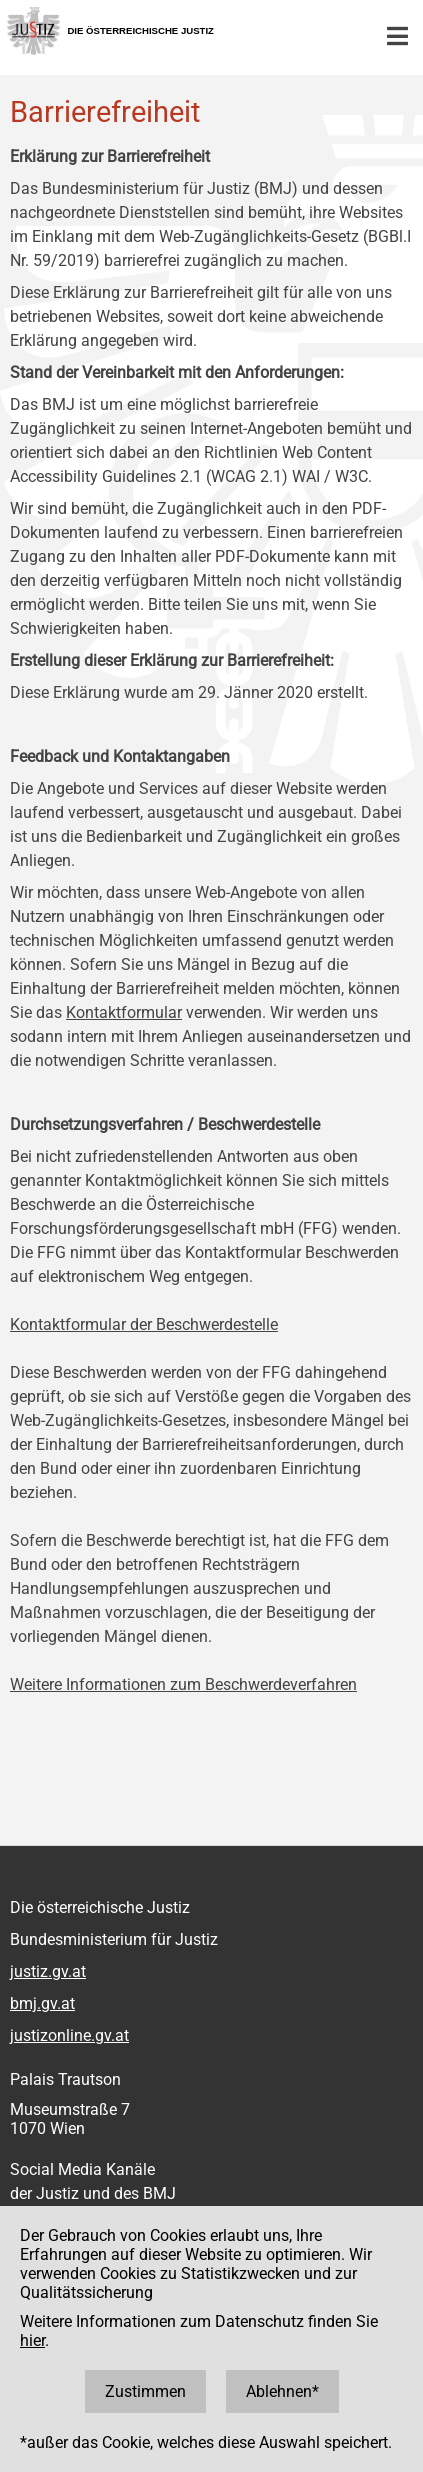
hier (32, 2340)
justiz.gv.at (48, 1971)
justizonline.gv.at (69, 2035)
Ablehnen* (282, 2391)
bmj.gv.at (42, 2003)
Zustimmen (145, 2391)
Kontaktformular (124, 1012)
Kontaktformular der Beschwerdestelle (144, 1324)
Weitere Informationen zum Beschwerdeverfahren (183, 1684)
